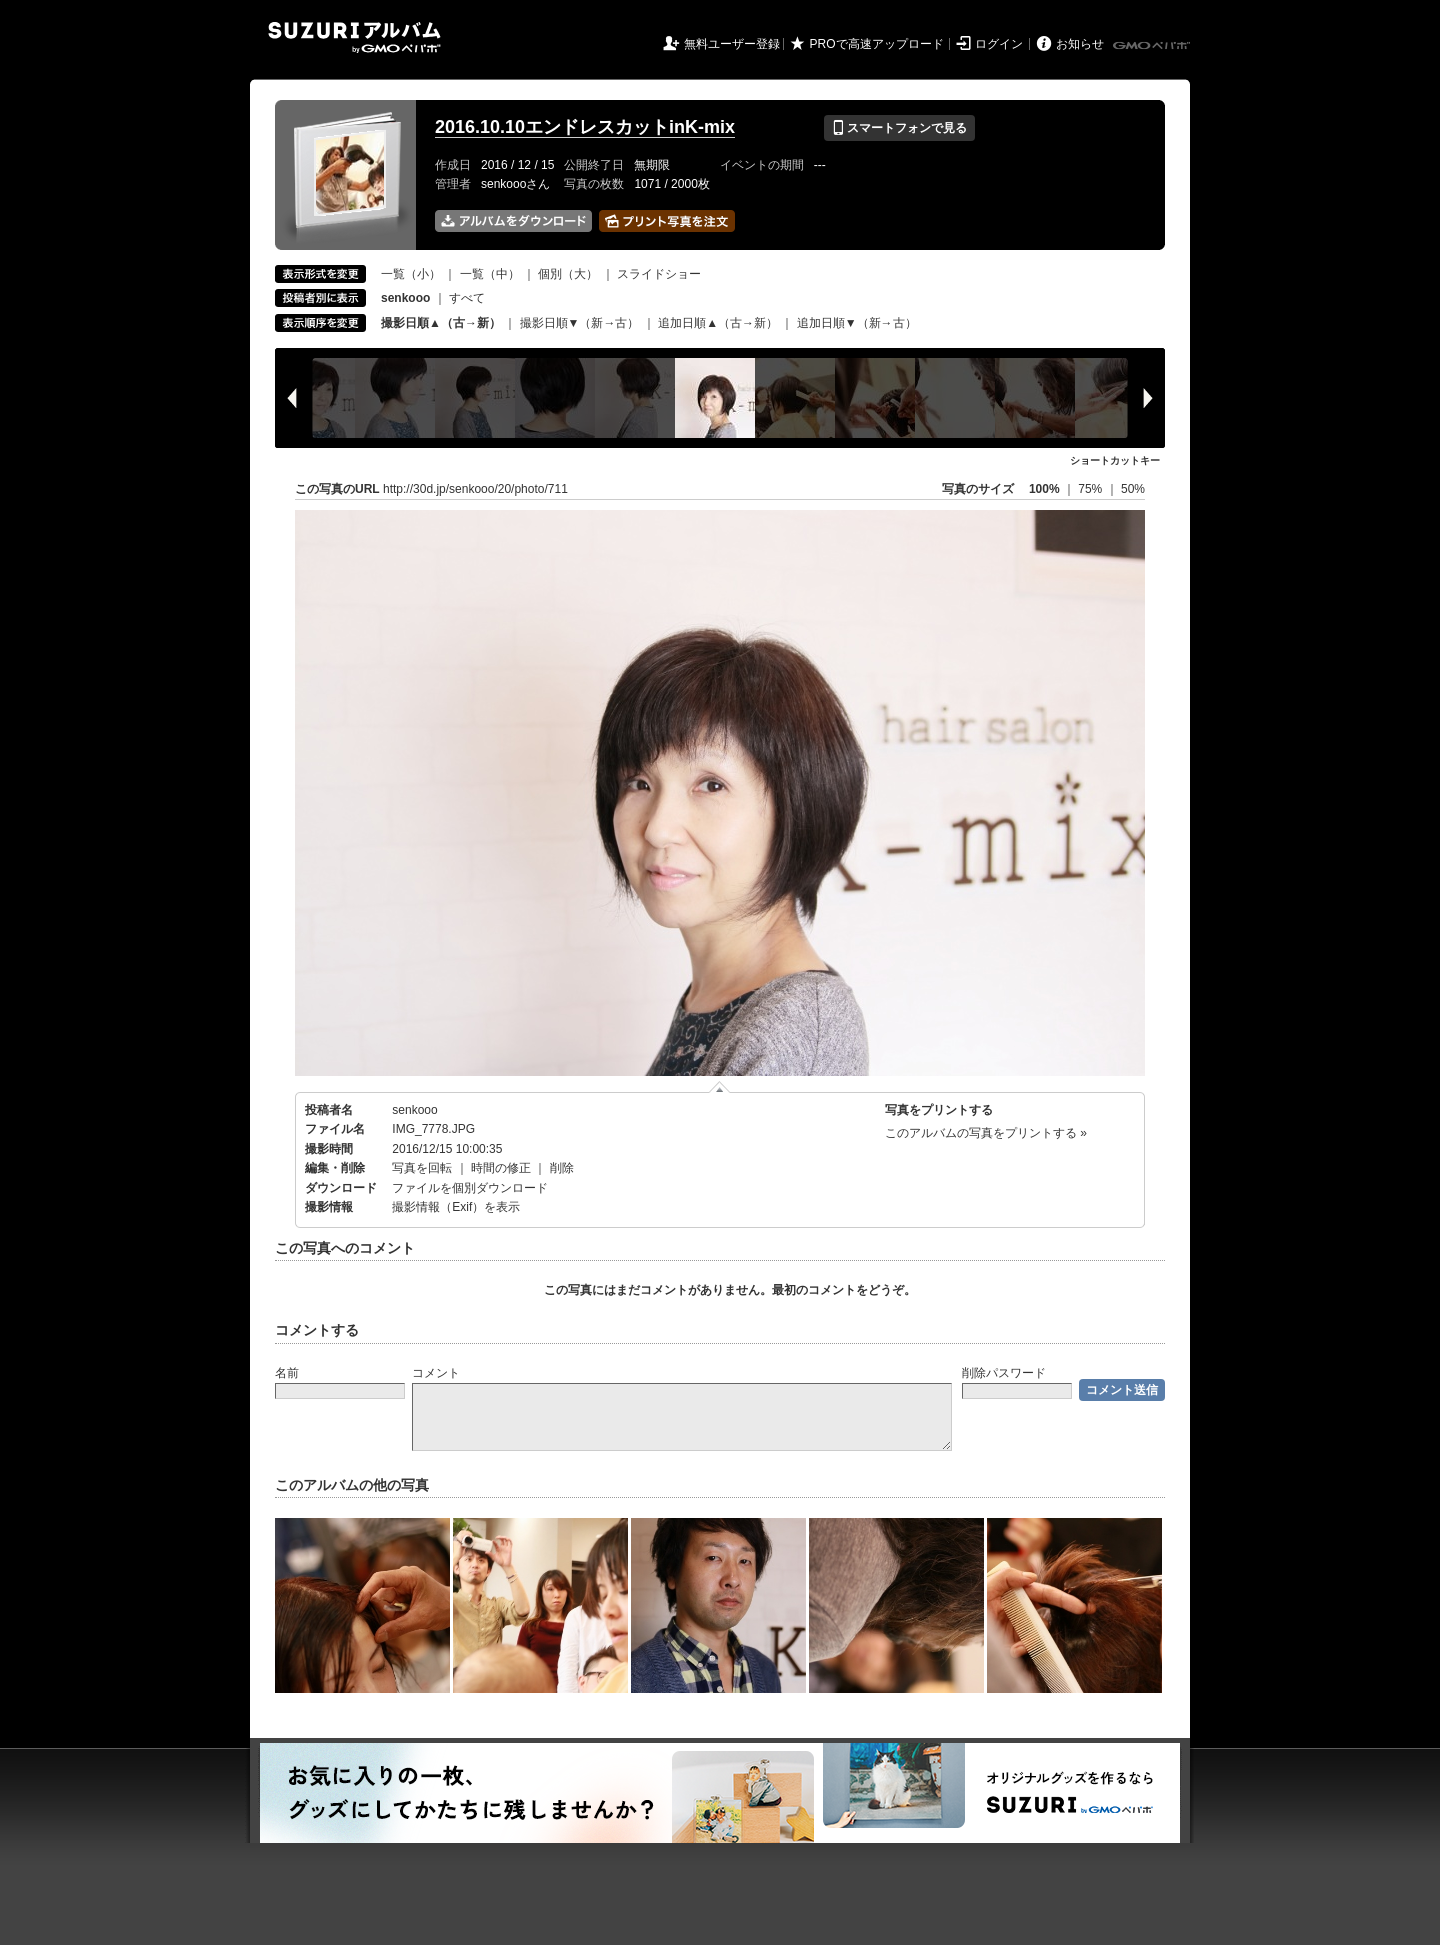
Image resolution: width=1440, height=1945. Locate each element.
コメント (436, 1373)
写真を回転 (422, 1168)
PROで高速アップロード (877, 44)
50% (1133, 489)
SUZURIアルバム (354, 37)
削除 (562, 1168)
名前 (287, 1373)
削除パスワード (1004, 1373)
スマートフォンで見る (899, 128)
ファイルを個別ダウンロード (470, 1188)
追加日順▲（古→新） (718, 323)
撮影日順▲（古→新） (441, 323)
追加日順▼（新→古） (857, 323)
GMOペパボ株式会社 (1153, 46)
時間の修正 (501, 1168)
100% (1044, 489)
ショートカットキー (1115, 460)
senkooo (414, 1110)
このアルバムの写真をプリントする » (986, 1133)
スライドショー (659, 274)
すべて (467, 298)
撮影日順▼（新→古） (580, 323)
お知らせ (1080, 44)
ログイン (999, 44)
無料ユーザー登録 (732, 44)
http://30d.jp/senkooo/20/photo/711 (475, 489)
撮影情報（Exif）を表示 (456, 1207)
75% (1091, 489)
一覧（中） (490, 274)
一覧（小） (411, 274)
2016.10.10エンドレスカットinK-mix (585, 127)
